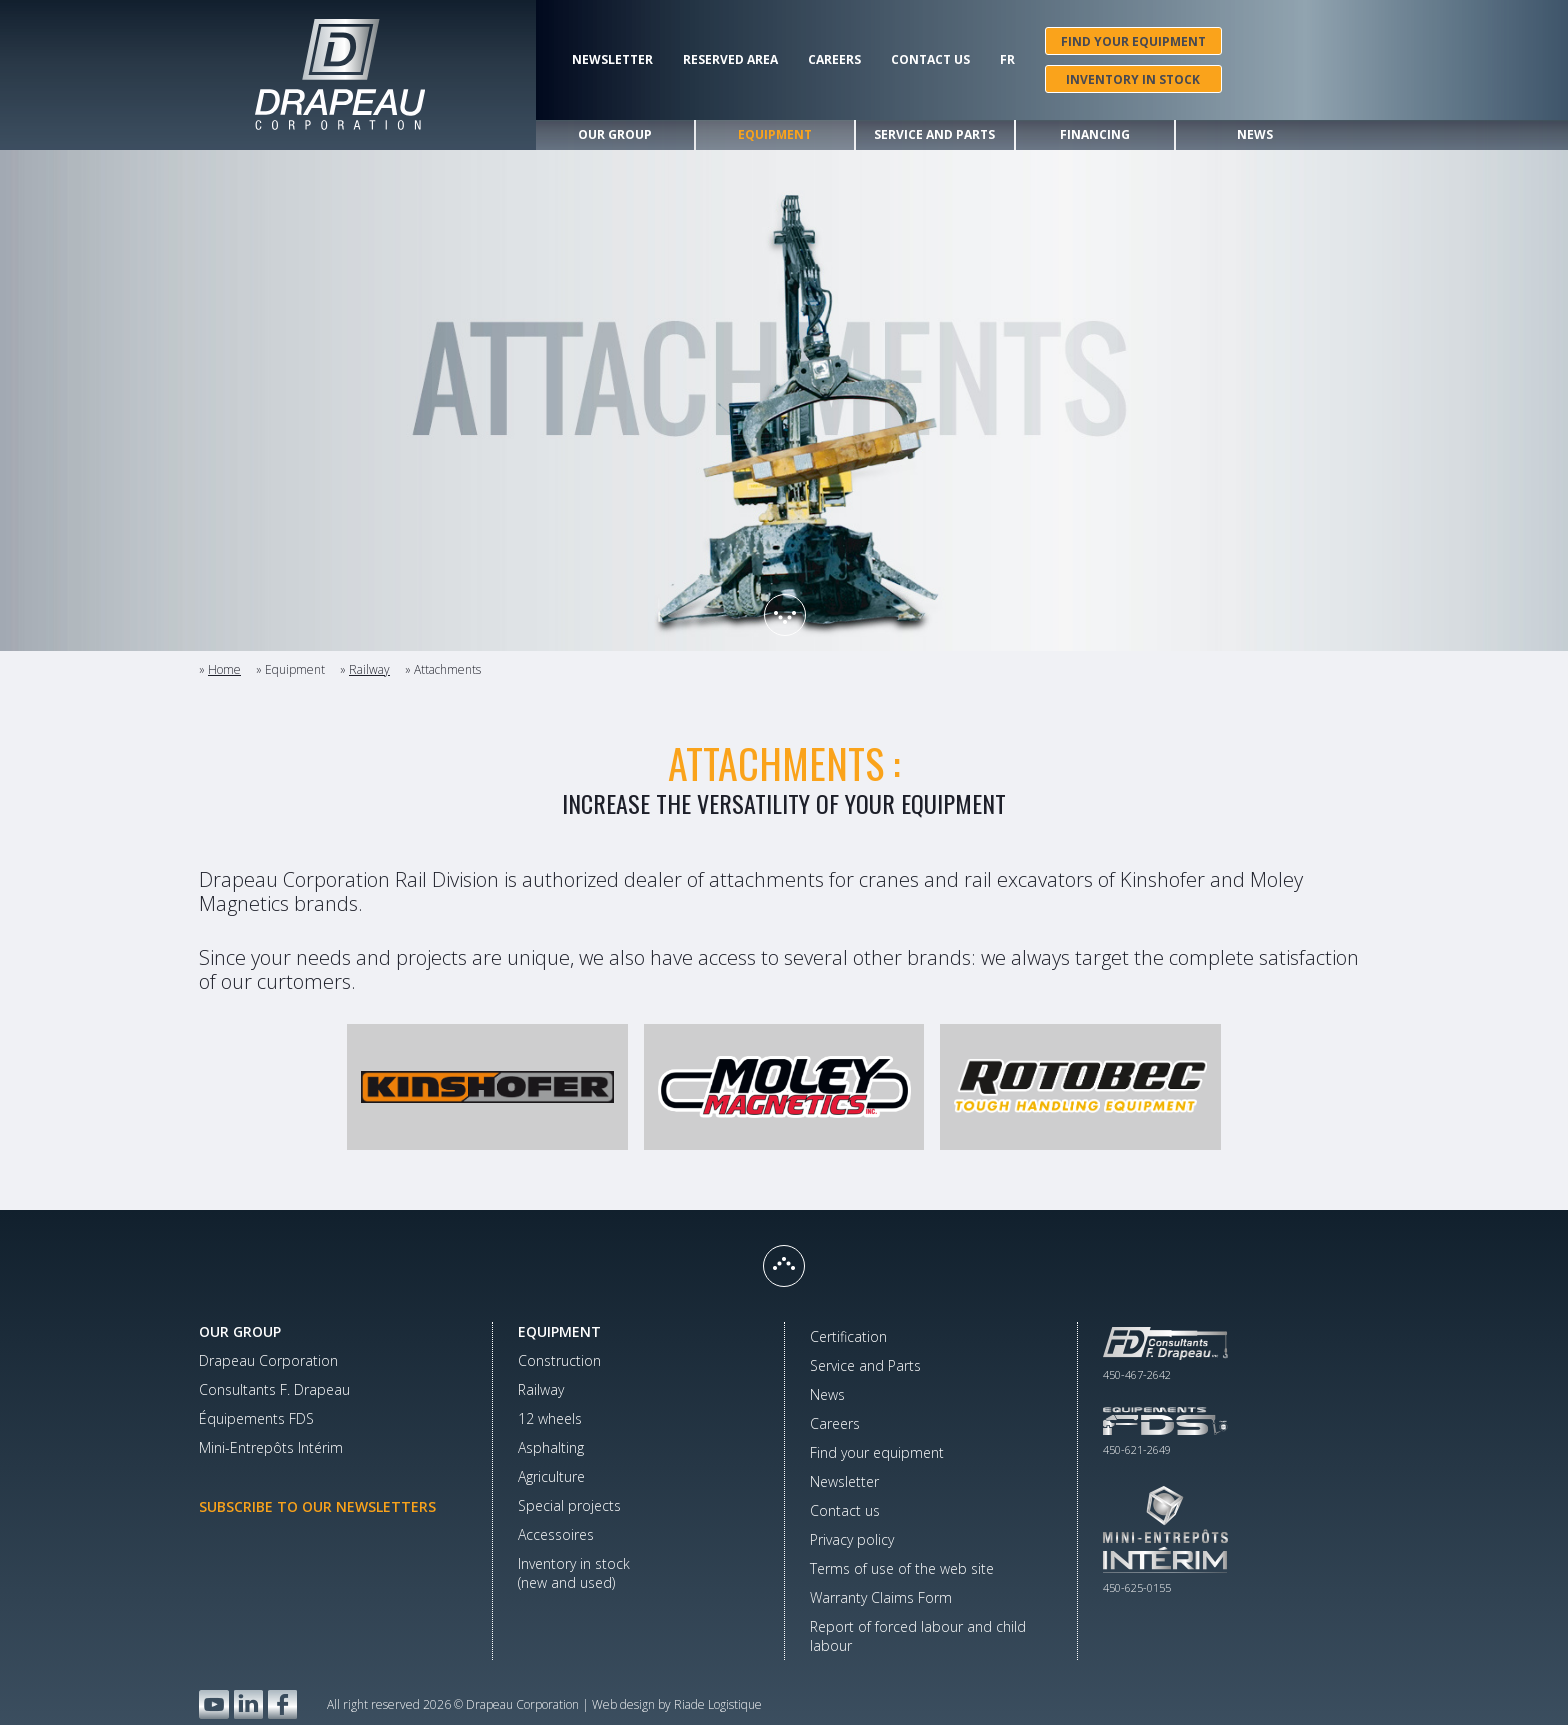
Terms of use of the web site (902, 1568)
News (1255, 134)
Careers (834, 60)
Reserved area (730, 60)
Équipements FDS (256, 1418)
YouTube (214, 1704)
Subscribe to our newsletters (317, 1506)
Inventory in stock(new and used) (574, 1573)
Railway (369, 669)
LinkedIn (248, 1704)
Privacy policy (852, 1539)
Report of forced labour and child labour (918, 1636)
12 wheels (550, 1418)
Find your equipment (1133, 41)
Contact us (930, 60)
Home (224, 669)
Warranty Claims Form (881, 1597)
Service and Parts (934, 134)
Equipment (775, 134)
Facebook (282, 1704)
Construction (559, 1360)
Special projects (569, 1505)
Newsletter (612, 60)
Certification (848, 1336)
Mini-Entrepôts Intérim (271, 1447)
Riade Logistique (718, 1704)
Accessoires (556, 1534)
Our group (615, 134)
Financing (1095, 134)
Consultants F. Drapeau (274, 1389)
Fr (1007, 60)
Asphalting (551, 1447)
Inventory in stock (1133, 79)
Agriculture (551, 1476)
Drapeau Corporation (268, 1360)
